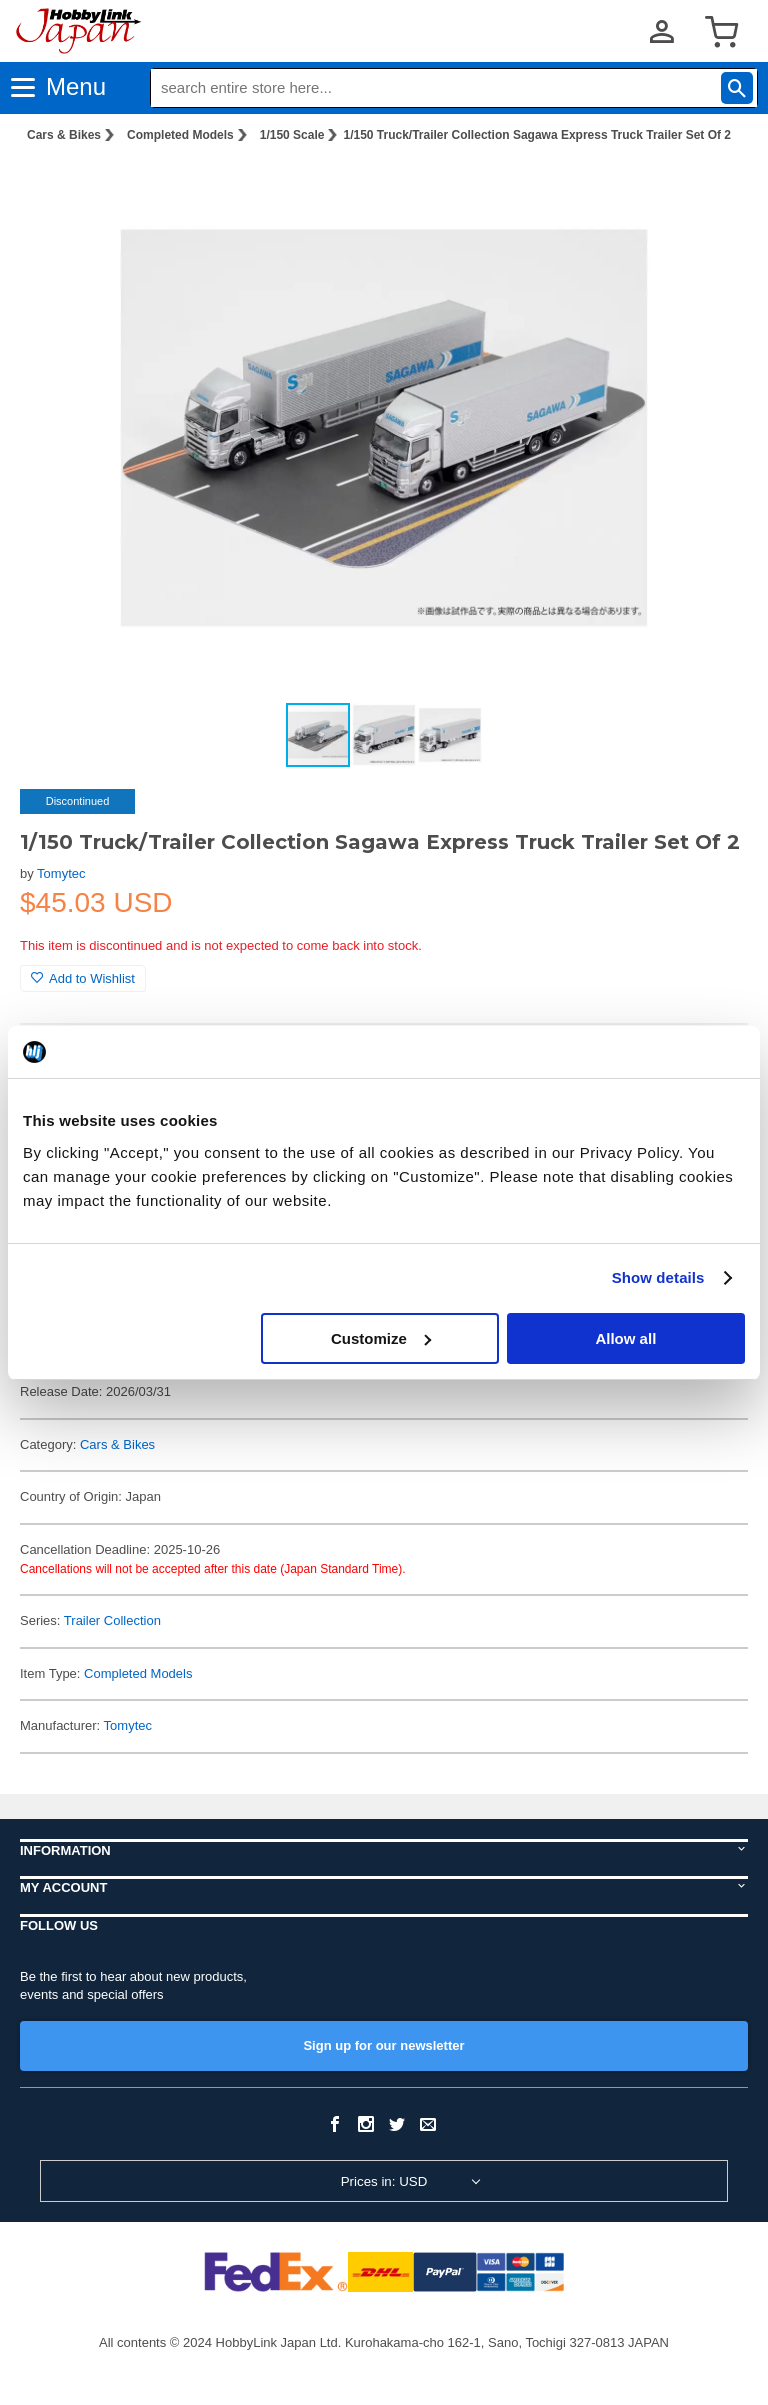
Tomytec (61, 873)
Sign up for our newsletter (383, 2045)
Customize (381, 1338)
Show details (658, 1277)
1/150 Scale (292, 135)
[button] (712, 191)
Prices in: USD (384, 2181)
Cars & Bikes (64, 135)
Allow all (625, 1338)
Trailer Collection (112, 1620)
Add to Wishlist (83, 978)
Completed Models (180, 135)
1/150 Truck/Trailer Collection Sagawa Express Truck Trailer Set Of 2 (537, 135)
